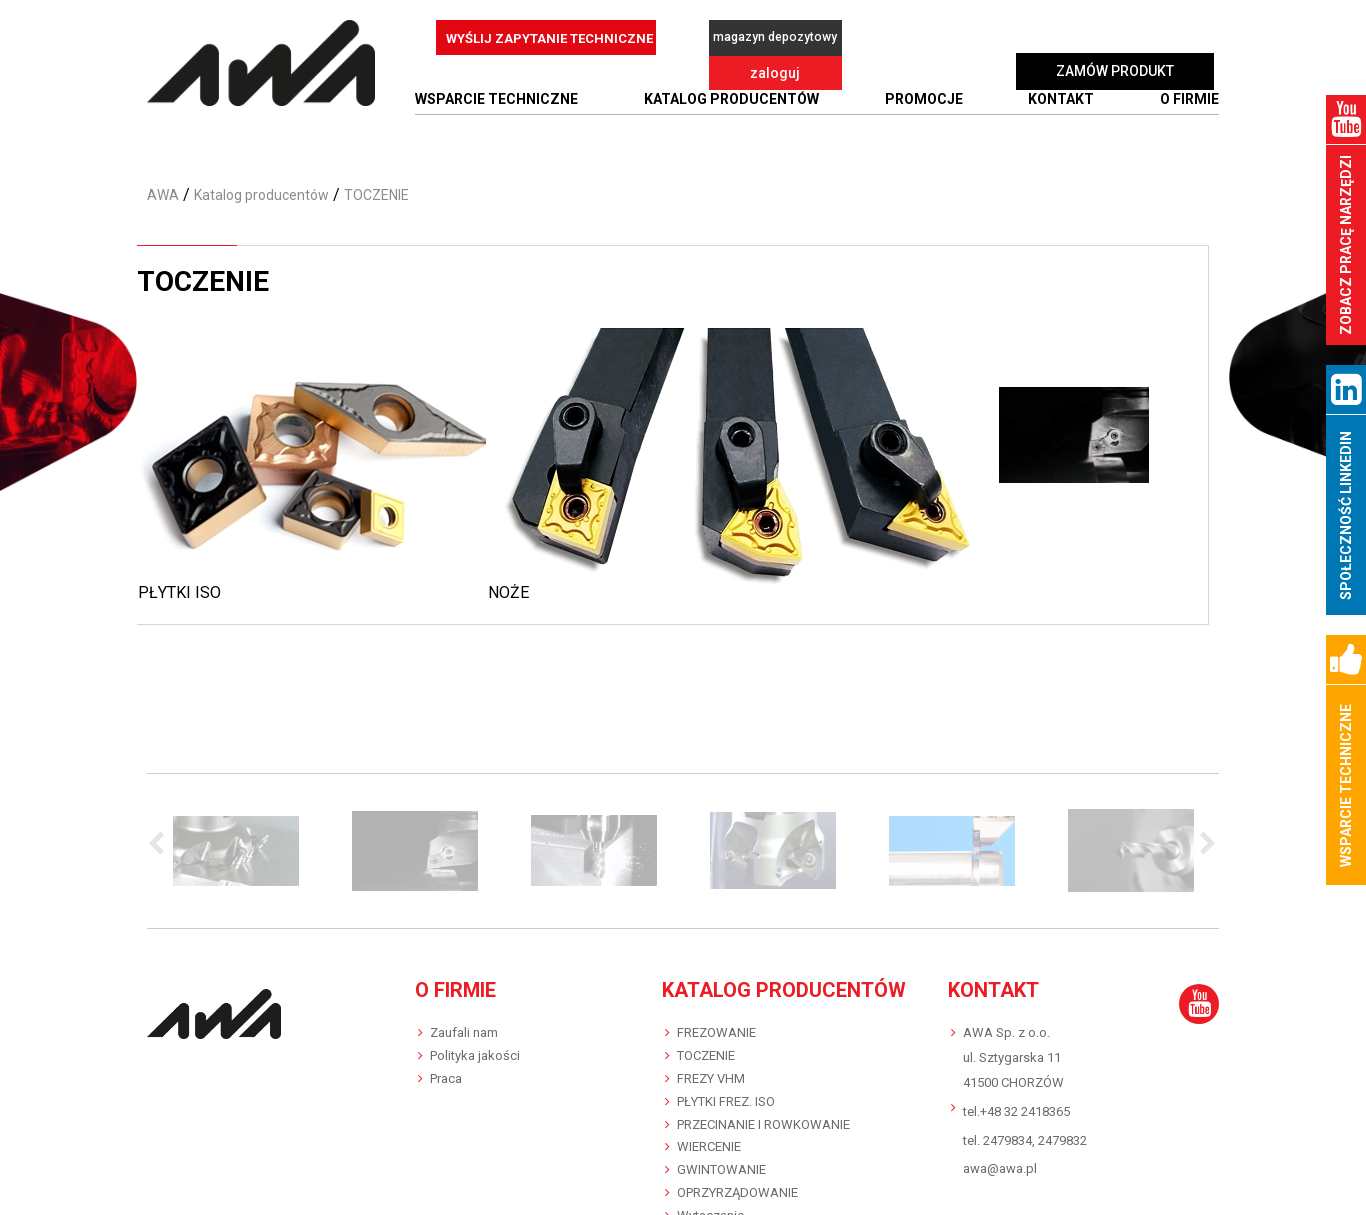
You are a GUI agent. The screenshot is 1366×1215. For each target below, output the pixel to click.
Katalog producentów (731, 91)
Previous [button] (162, 836)
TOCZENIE (706, 1046)
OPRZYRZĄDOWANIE (737, 1184)
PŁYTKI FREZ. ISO (726, 1092)
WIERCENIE (709, 1138)
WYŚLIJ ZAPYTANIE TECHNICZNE (549, 38)
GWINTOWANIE (721, 1161)
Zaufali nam (464, 1023)
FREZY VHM (711, 1069)
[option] (236, 842)
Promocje (924, 91)
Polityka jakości (475, 1046)
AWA (163, 186)
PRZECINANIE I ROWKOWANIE (763, 1115)
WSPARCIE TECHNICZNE (496, 91)
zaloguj (912, 38)
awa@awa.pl (1000, 1160)
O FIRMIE (1189, 91)
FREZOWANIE (716, 1023)
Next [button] (1204, 836)
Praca (446, 1069)
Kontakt (1061, 91)
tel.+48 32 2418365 (1016, 1102)
